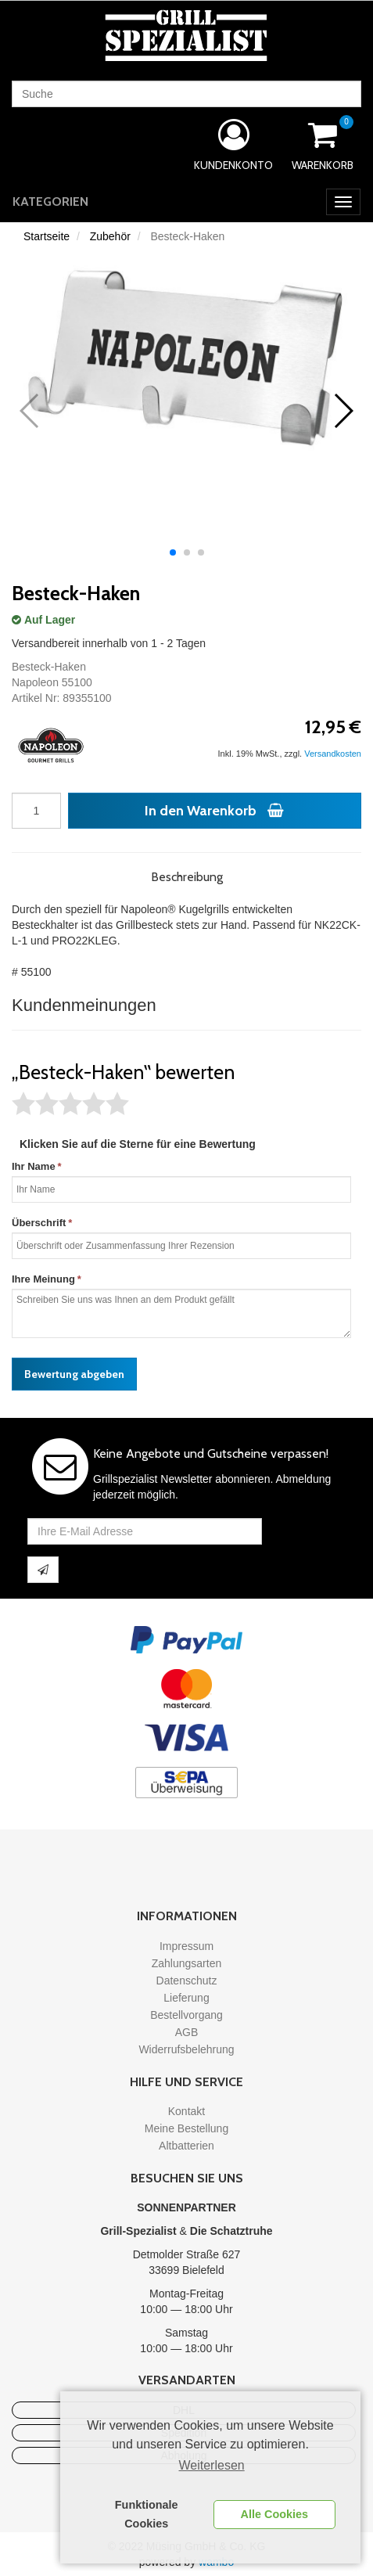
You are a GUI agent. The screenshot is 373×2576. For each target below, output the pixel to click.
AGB (187, 2032)
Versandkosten (332, 753)
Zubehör (110, 236)
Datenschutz (186, 1980)
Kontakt (186, 2111)
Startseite (46, 236)
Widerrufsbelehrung (186, 2049)
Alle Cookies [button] (274, 2514)
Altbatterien (186, 2145)
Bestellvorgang (186, 2015)
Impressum (186, 1946)
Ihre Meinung (43, 1279)
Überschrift (39, 1223)
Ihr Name (34, 1166)
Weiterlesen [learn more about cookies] (212, 2465)
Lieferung (186, 1997)
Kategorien (50, 201)
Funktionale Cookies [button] (146, 2514)
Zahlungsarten (187, 1963)
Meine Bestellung (186, 2128)
